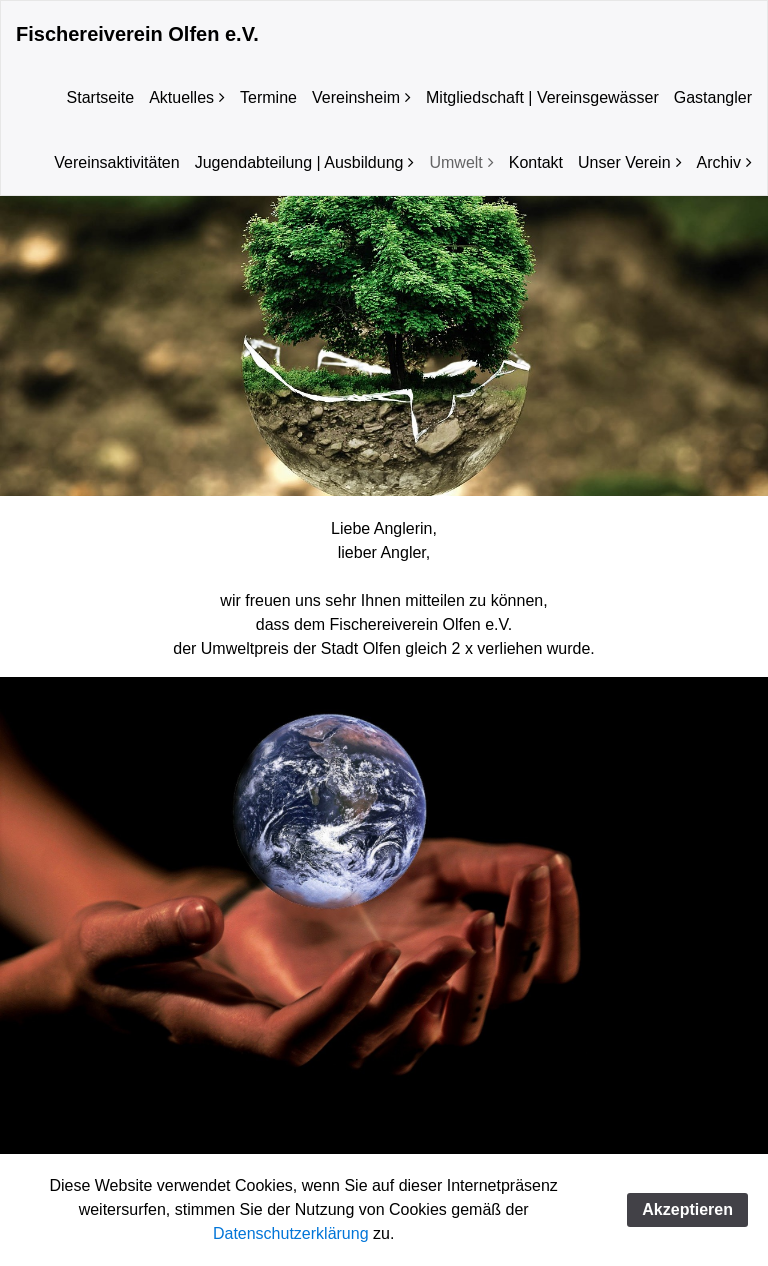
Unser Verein (624, 162)
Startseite (101, 97)
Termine (268, 97)
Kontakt (536, 162)
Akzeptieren (687, 1209)
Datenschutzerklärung (291, 1233)
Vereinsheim (356, 97)
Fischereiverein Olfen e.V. (137, 34)
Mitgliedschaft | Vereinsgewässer (542, 97)
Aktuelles (181, 97)
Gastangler (713, 97)
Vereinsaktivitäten (116, 162)
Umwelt (455, 162)
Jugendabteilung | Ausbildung (299, 162)
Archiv (719, 162)
